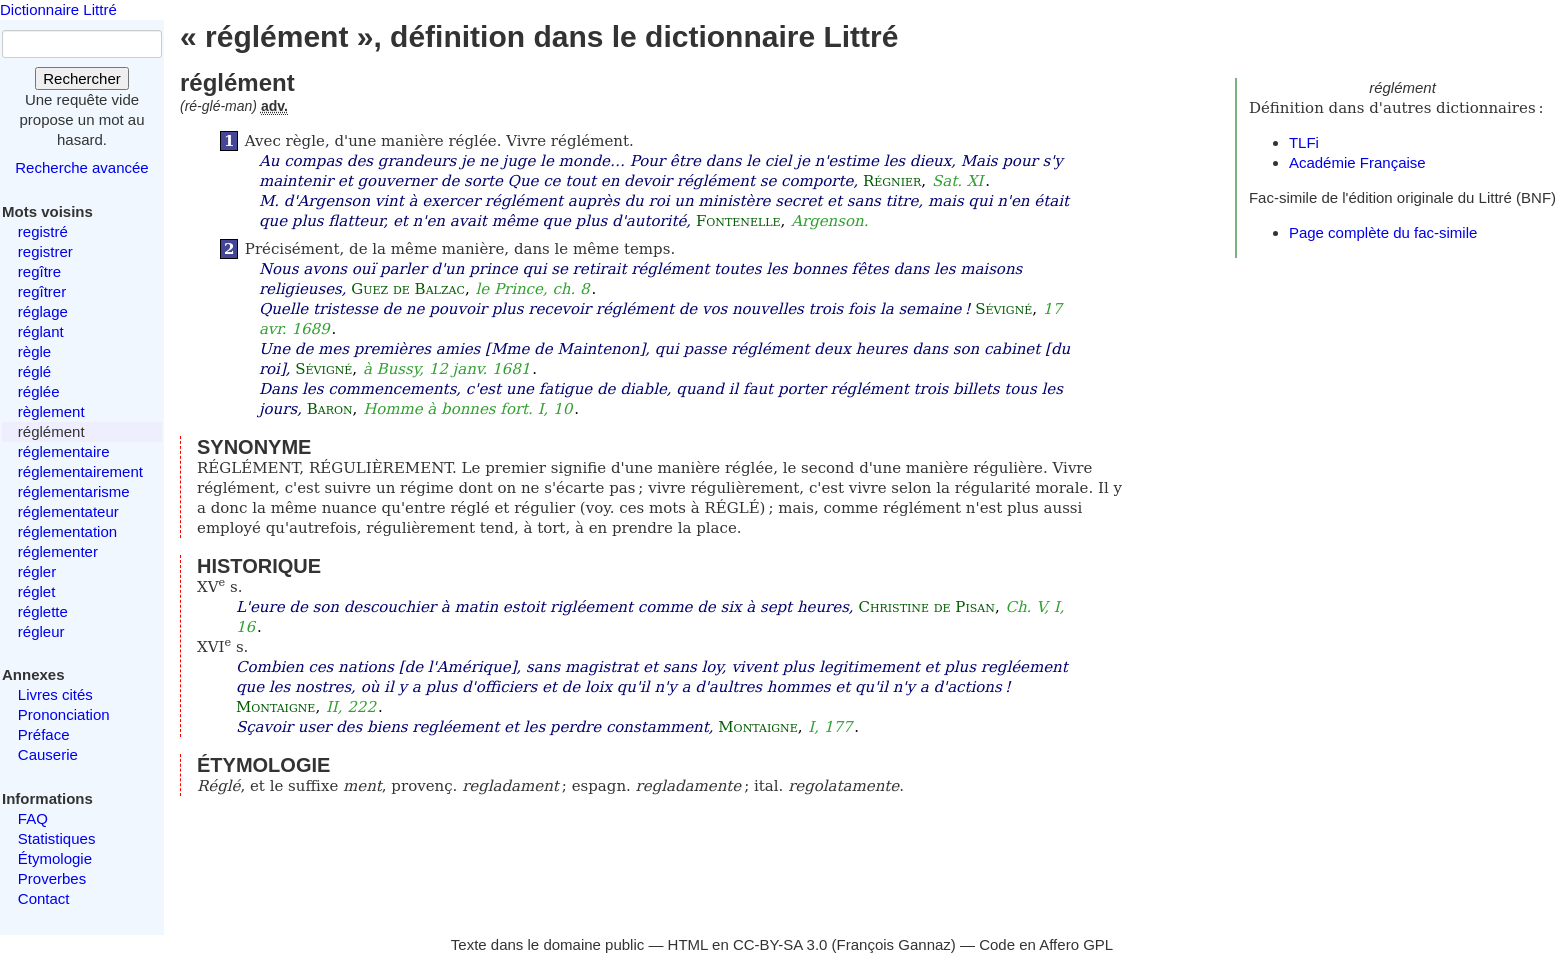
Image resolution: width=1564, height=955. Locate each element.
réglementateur (68, 511)
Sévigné (1003, 309)
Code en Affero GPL (1046, 944)
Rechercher (82, 78)
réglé (34, 371)
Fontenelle (738, 221)
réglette (43, 611)
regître (39, 271)
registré (43, 231)
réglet (37, 591)
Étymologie (55, 858)
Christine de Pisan (926, 607)
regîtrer (42, 291)
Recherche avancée (81, 167)
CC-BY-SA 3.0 (780, 944)
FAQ (33, 818)
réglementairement (80, 471)
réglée (39, 391)
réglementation (67, 531)
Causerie (48, 754)
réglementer (58, 551)
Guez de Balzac (408, 289)
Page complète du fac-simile (1383, 232)
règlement (51, 411)
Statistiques (57, 838)
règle (34, 351)
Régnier (892, 181)
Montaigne (275, 707)
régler (37, 571)
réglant (41, 331)
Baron (330, 409)
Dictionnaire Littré (58, 9)
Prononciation (64, 714)
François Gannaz (894, 944)
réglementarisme (74, 491)
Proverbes (52, 878)
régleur (41, 631)
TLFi (1304, 142)
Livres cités (55, 694)
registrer (45, 251)
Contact (44, 898)
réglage (43, 311)
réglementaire (64, 451)
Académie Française (1357, 162)
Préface (44, 734)
